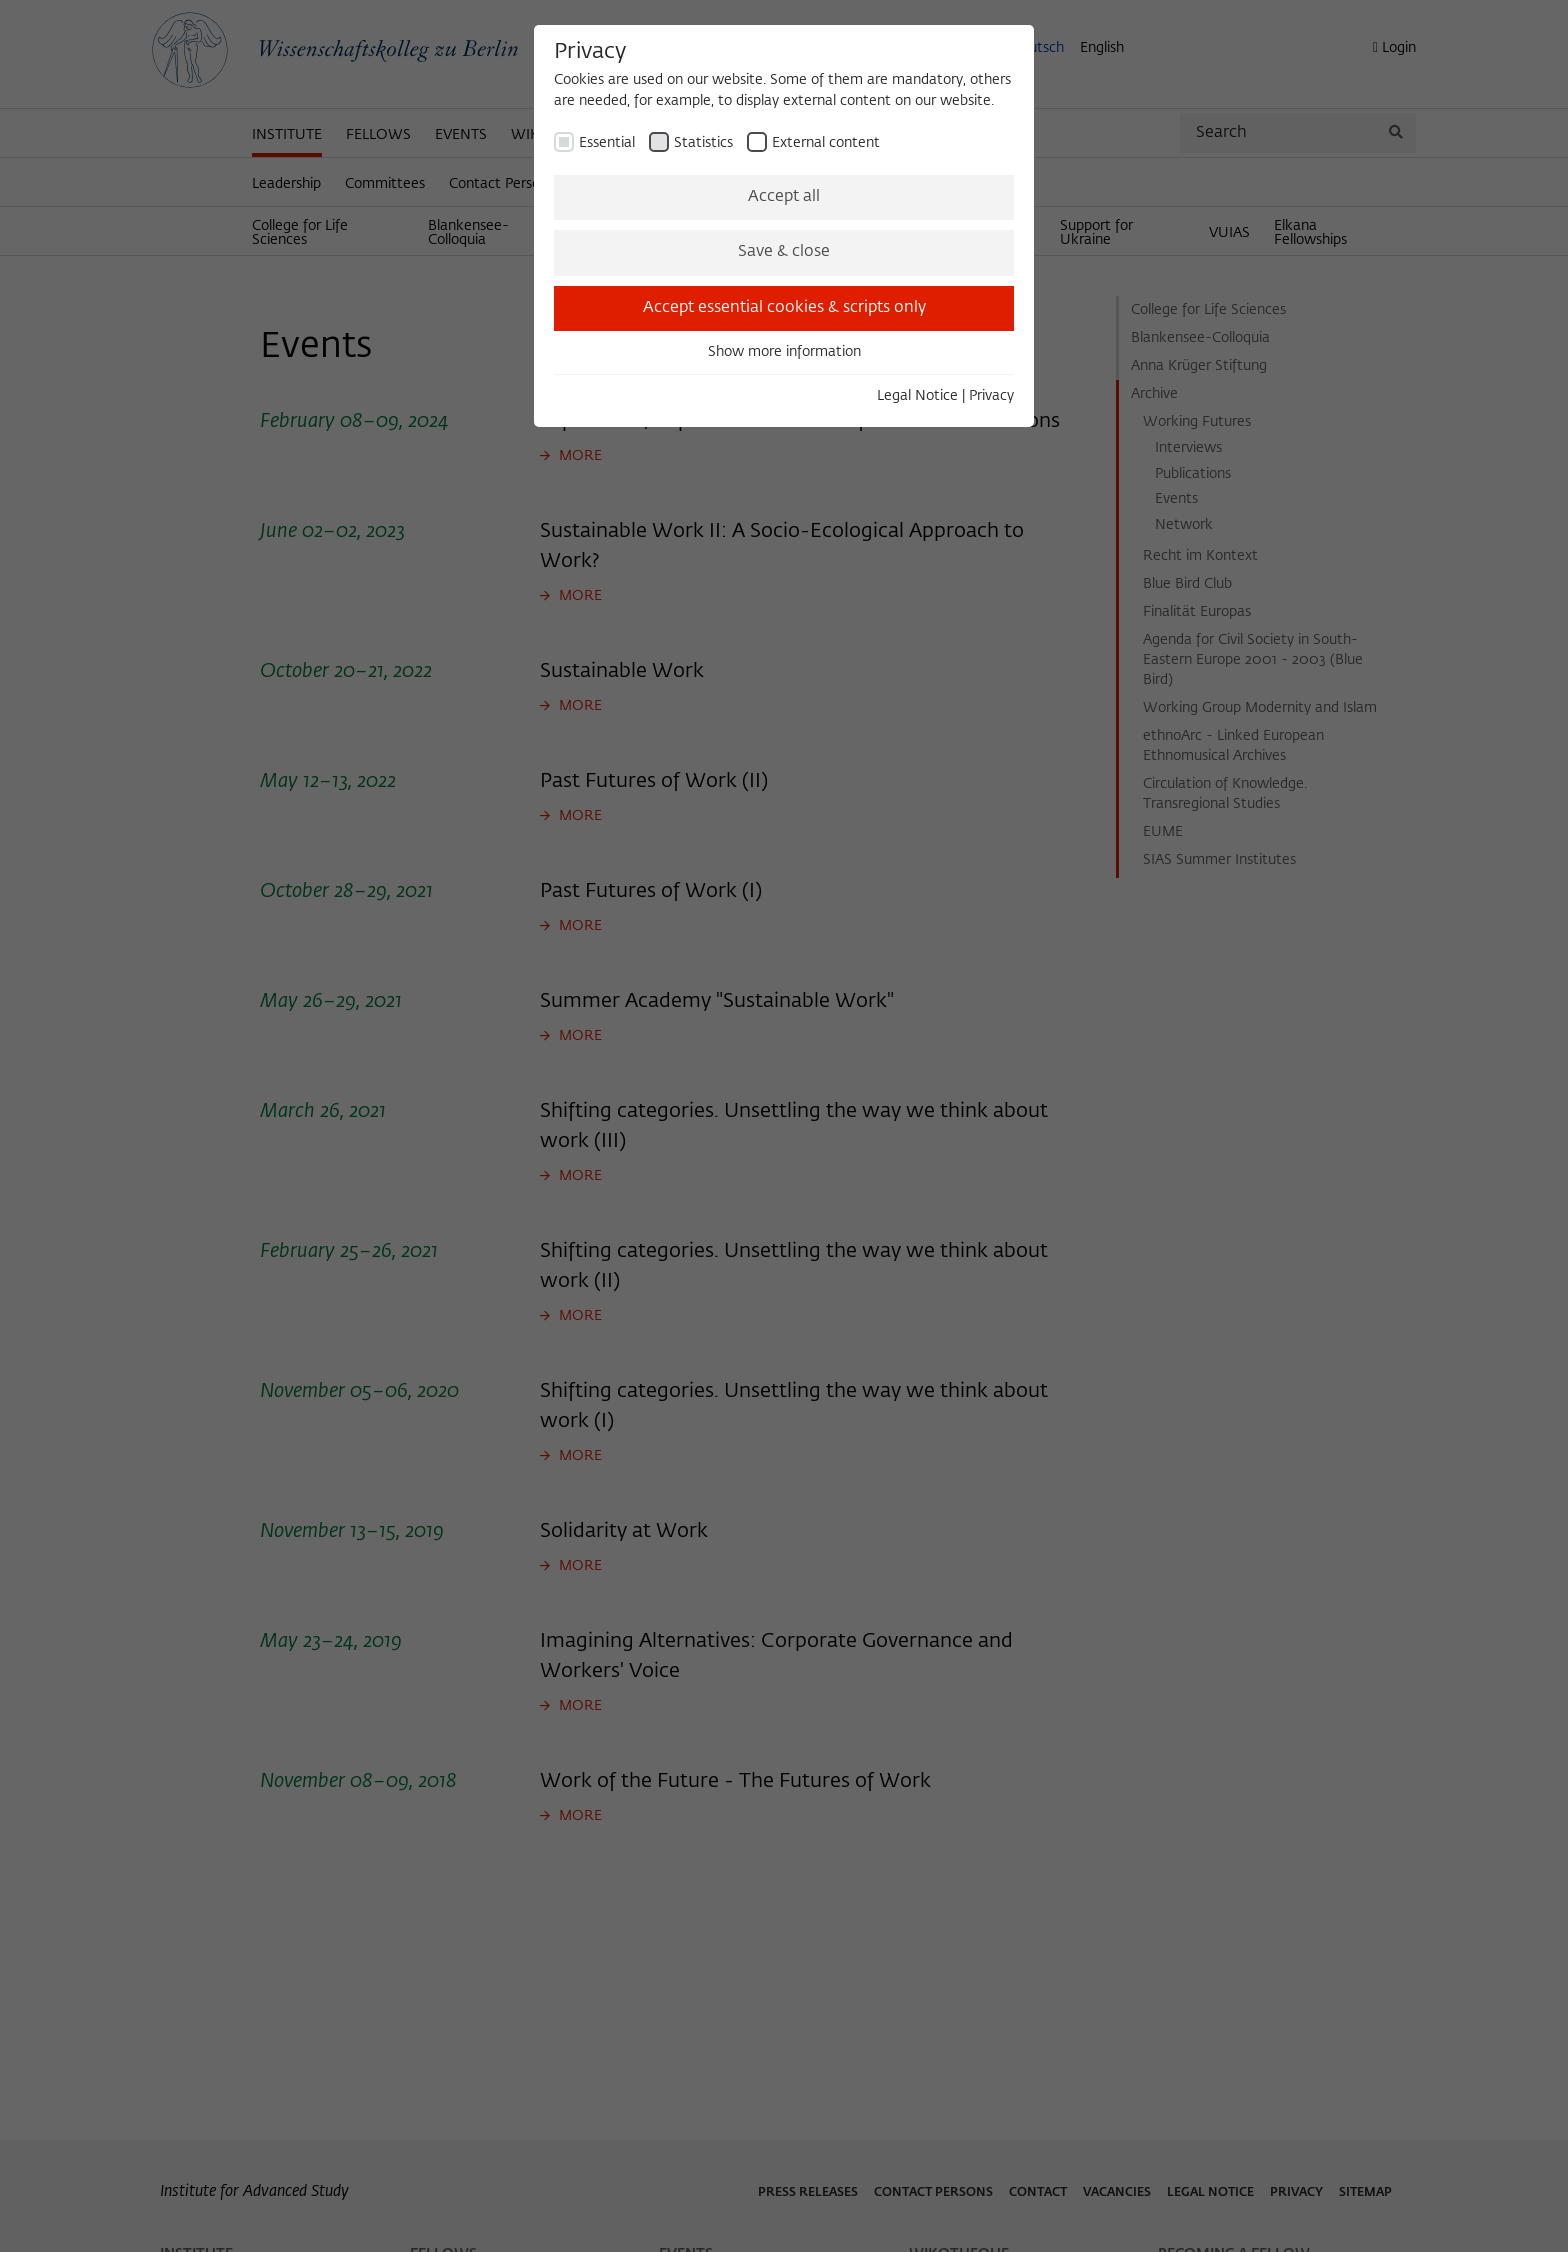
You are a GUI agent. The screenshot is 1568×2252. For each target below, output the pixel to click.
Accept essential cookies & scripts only (784, 308)
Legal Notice (917, 396)
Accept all (784, 197)
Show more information (784, 352)
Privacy (991, 396)
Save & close (784, 252)
